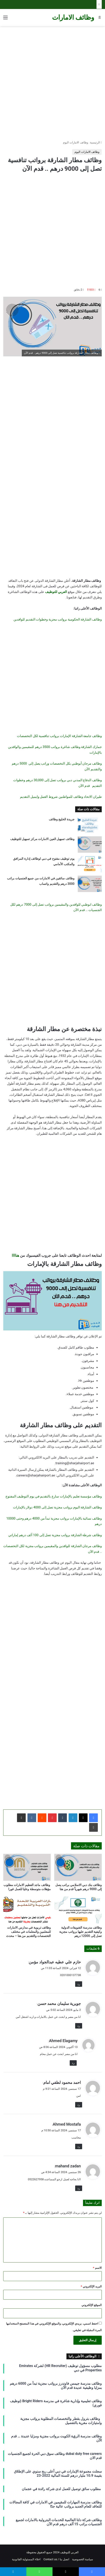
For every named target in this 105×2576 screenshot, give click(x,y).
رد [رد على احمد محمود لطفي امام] (78, 2104)
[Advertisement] (52, 83)
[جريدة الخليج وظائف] (90, 825)
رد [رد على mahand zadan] (78, 2188)
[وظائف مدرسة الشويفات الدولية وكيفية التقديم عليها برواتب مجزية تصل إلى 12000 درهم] (78, 1909)
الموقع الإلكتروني (91, 2305)
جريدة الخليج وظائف (62, 819)
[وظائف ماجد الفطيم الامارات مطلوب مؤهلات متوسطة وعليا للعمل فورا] (27, 1867)
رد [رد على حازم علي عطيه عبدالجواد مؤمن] (78, 1984)
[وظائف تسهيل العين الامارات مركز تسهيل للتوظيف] (90, 844)
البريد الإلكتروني (91, 2286)
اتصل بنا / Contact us (56, 2559)
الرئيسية (96, 142)
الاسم (97, 2267)
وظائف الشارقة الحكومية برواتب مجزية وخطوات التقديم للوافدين (58, 619)
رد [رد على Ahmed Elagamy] (73, 2063)
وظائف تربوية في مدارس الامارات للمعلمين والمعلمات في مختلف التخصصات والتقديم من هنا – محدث (28, 1932)
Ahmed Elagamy (63, 2040)
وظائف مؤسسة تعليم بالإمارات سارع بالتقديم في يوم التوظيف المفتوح (53, 1496)
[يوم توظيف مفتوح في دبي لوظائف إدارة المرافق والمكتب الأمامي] (90, 864)
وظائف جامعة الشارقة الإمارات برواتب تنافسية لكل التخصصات (59, 736)
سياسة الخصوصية (82, 2559)
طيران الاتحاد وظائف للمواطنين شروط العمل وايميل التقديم (61, 797)
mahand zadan (68, 2166)
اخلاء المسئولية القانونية (26, 2559)
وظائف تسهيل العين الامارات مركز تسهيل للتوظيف (42, 839)
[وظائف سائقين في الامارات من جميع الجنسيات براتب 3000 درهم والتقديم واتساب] (90, 884)
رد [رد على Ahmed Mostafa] (78, 2146)
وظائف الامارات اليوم (75, 142)
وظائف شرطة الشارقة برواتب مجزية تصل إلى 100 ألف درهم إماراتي (55, 1535)
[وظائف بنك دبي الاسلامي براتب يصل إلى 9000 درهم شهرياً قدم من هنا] (78, 1867)
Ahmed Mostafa (67, 2124)
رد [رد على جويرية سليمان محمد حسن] (78, 2025)
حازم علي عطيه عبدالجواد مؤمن (55, 1962)
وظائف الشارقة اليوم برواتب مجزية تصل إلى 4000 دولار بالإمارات (57, 1507)
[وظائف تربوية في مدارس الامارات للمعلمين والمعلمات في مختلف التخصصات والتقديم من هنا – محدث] (27, 1909)
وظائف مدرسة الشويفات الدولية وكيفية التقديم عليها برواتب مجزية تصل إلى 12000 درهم (80, 1932)
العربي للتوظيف (56, 592)
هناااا (15, 1255)
